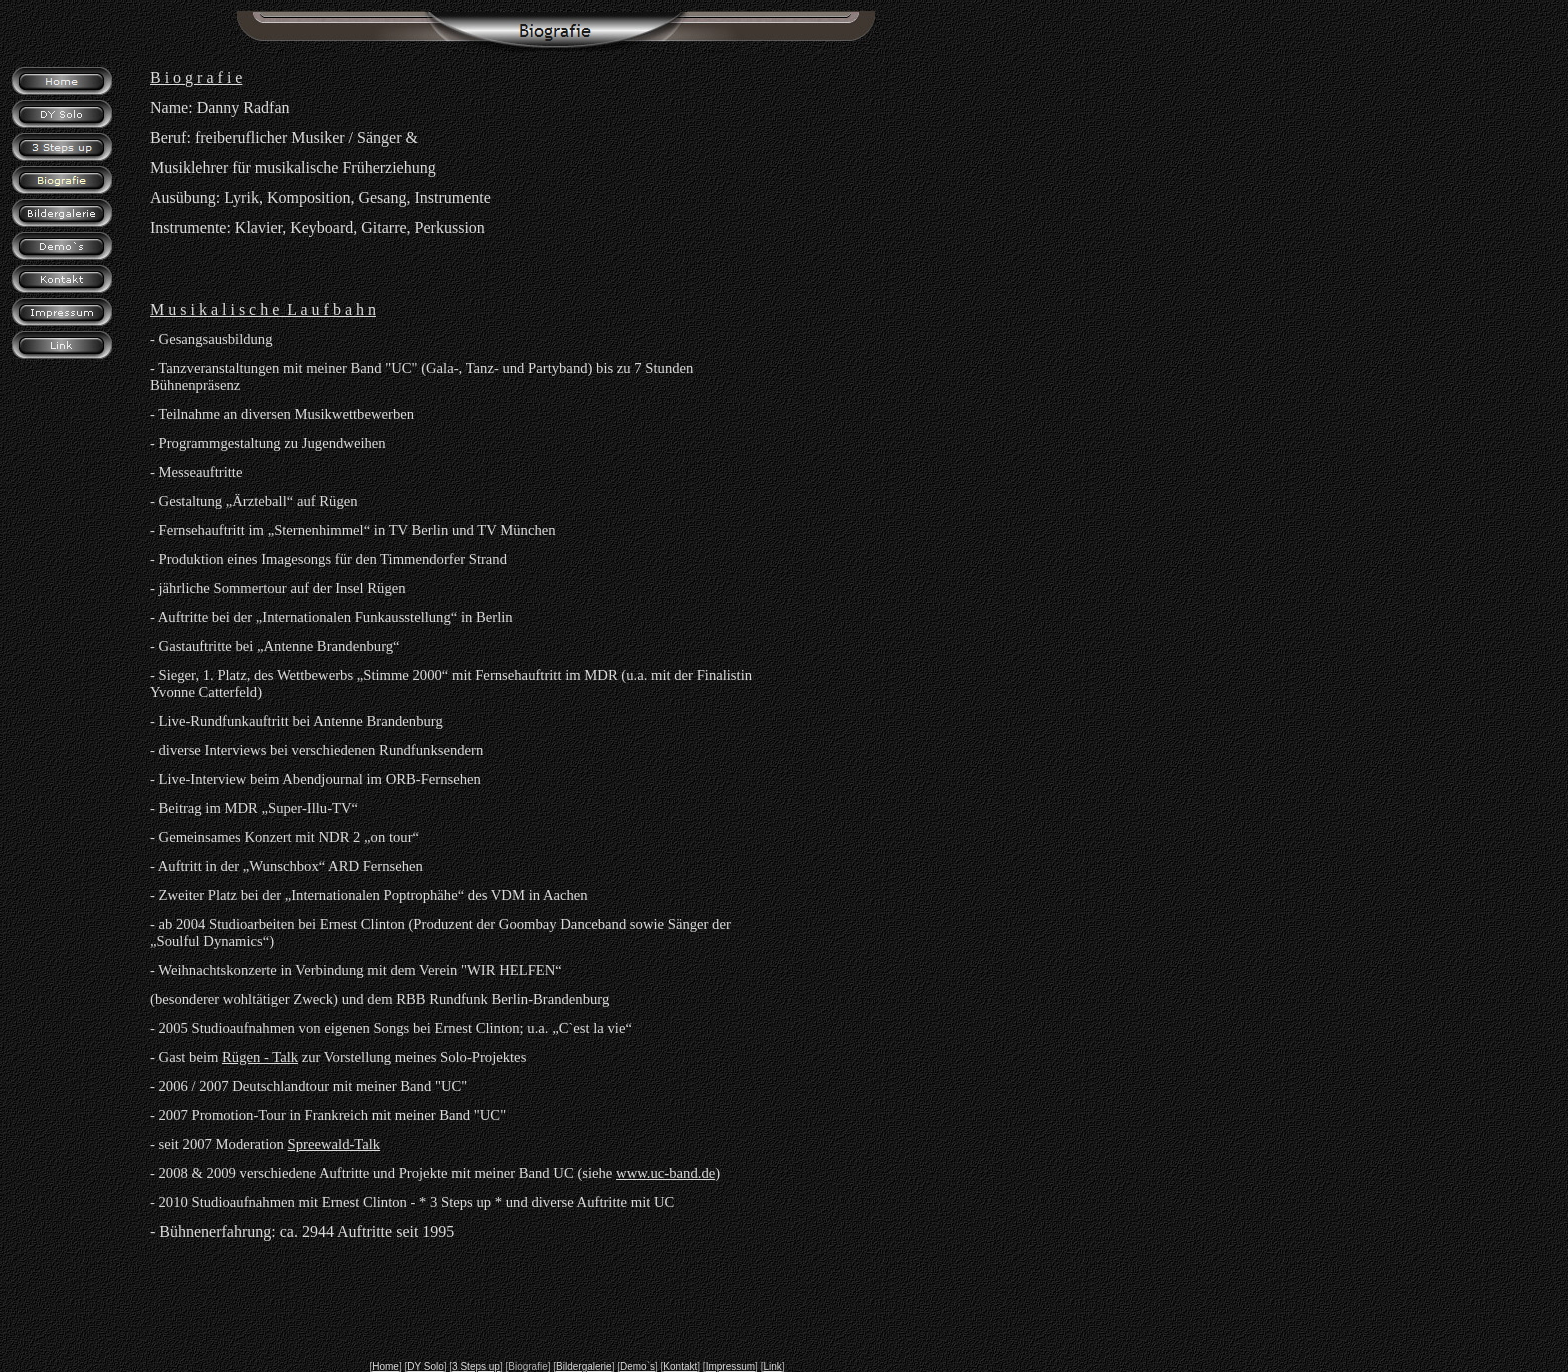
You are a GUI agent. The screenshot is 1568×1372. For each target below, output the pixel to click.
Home (385, 1366)
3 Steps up (476, 1366)
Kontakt (680, 1366)
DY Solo (425, 1366)
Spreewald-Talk (334, 1144)
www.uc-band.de (665, 1173)
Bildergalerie (584, 1366)
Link (772, 1366)
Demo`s (637, 1366)
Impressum (730, 1366)
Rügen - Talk (260, 1057)
